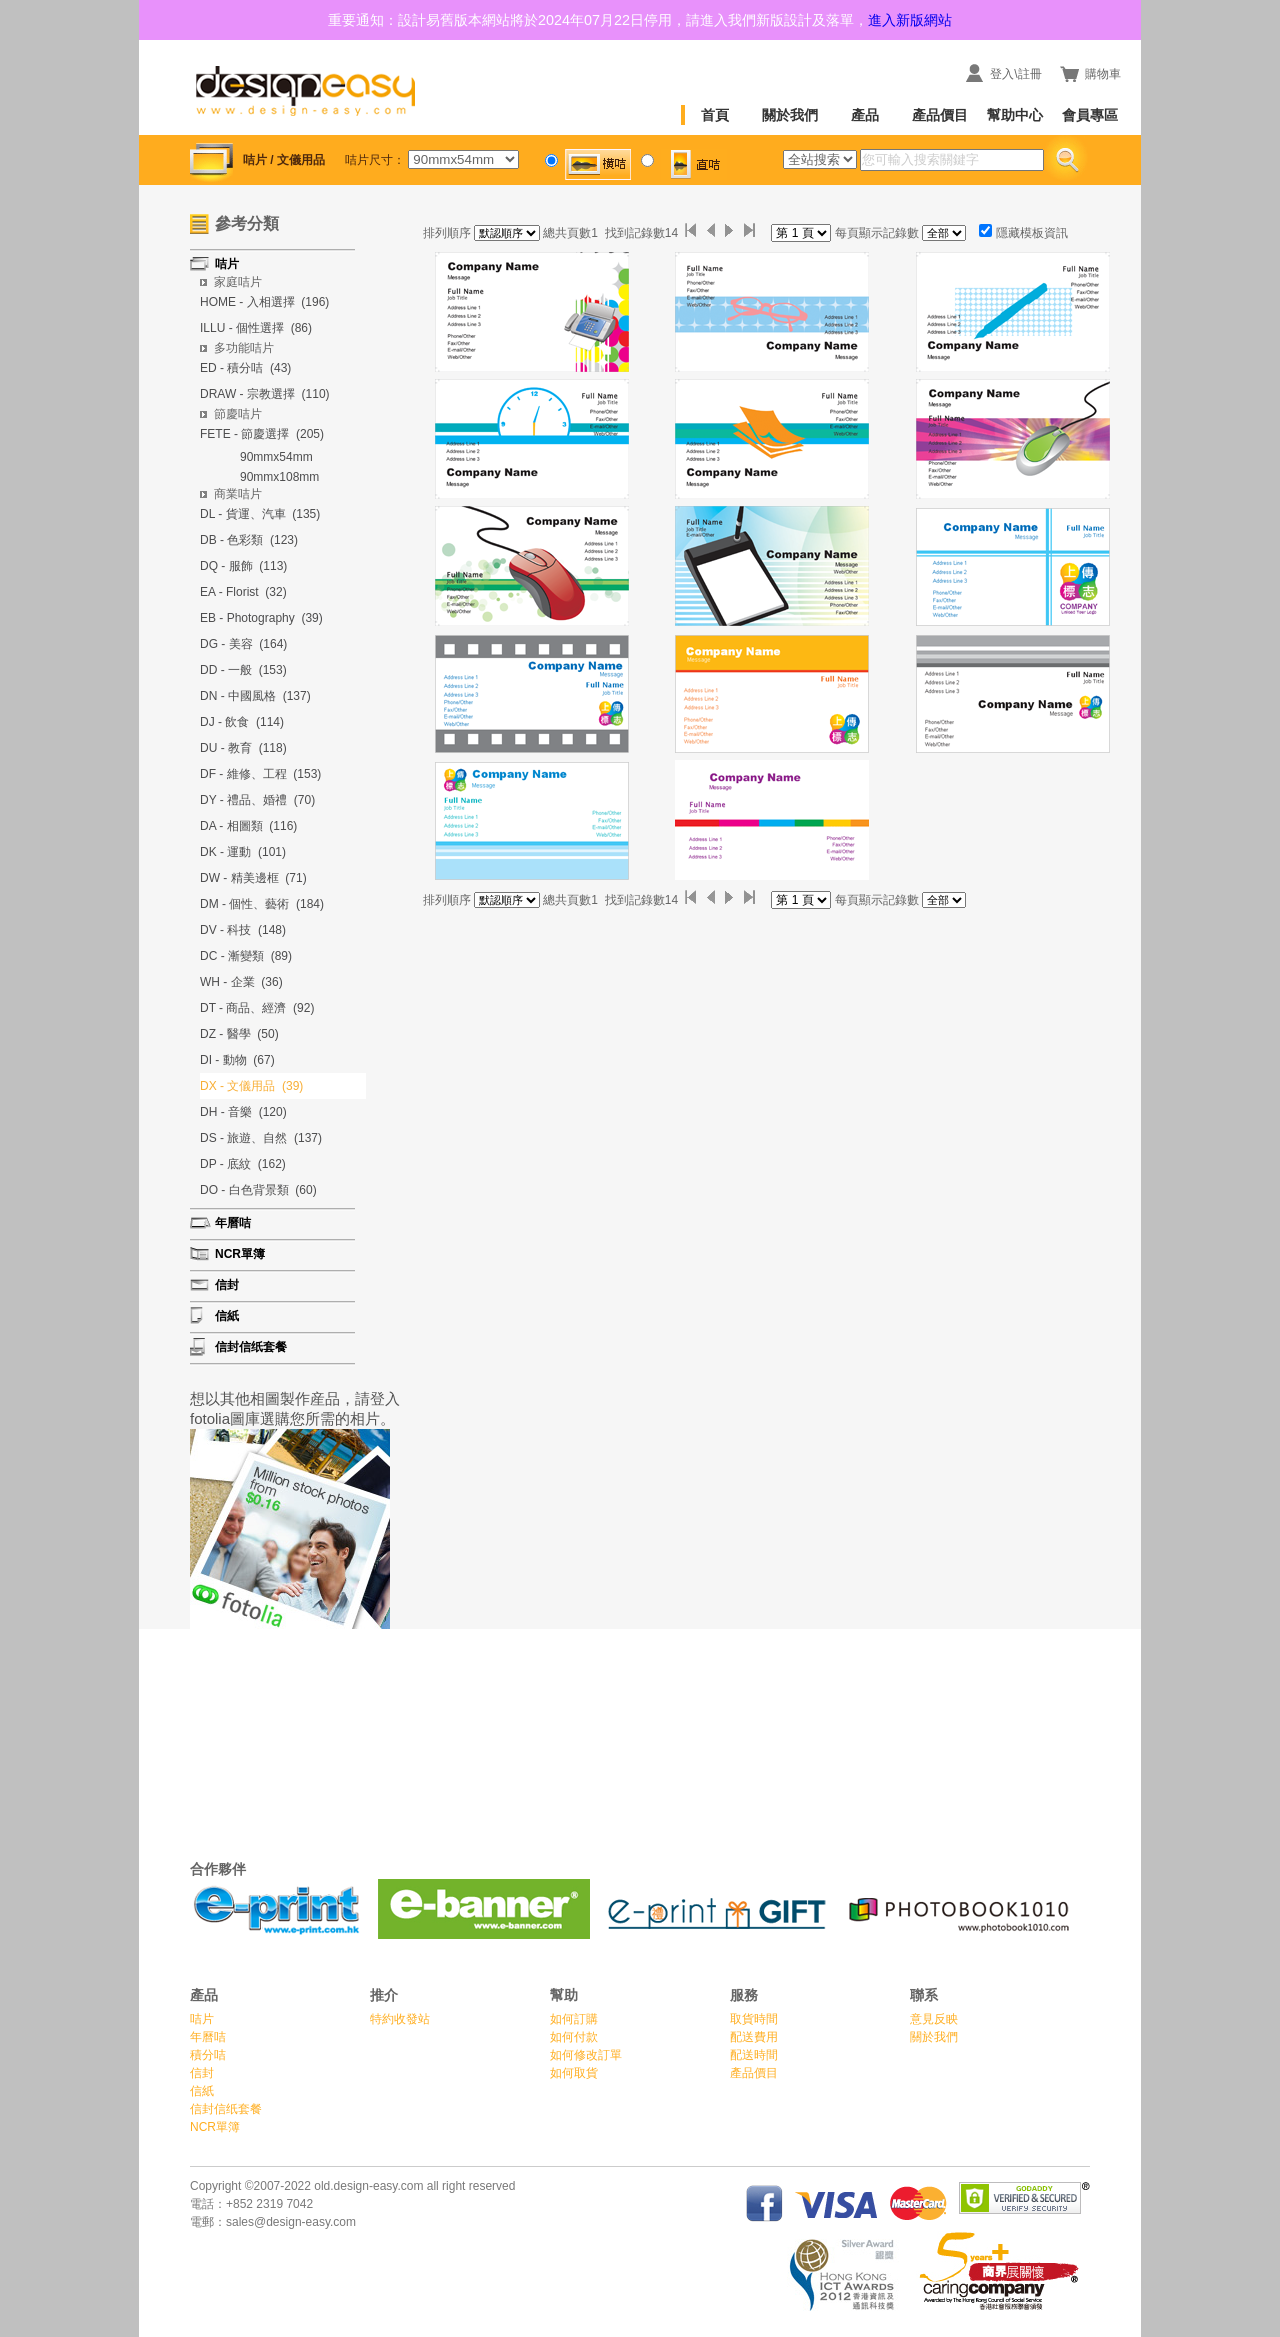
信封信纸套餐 (226, 2109)
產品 (865, 115)
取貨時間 (754, 2019)
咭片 (202, 2019)
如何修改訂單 (586, 2055)
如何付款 (574, 2037)
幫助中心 (1015, 115)
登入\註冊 (1015, 74)
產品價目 (940, 115)
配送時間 (754, 2055)
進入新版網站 (910, 20)
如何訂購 (574, 2019)
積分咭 (208, 2055)
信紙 (202, 2091)
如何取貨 (574, 2073)
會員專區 (1090, 115)
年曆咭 (208, 2037)
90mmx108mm (279, 477)
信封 (202, 2073)
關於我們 (790, 115)
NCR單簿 (215, 2127)
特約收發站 (400, 2019)
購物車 (1103, 74)
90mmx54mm (276, 457)
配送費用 (754, 2037)
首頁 (715, 115)
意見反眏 (934, 2019)
